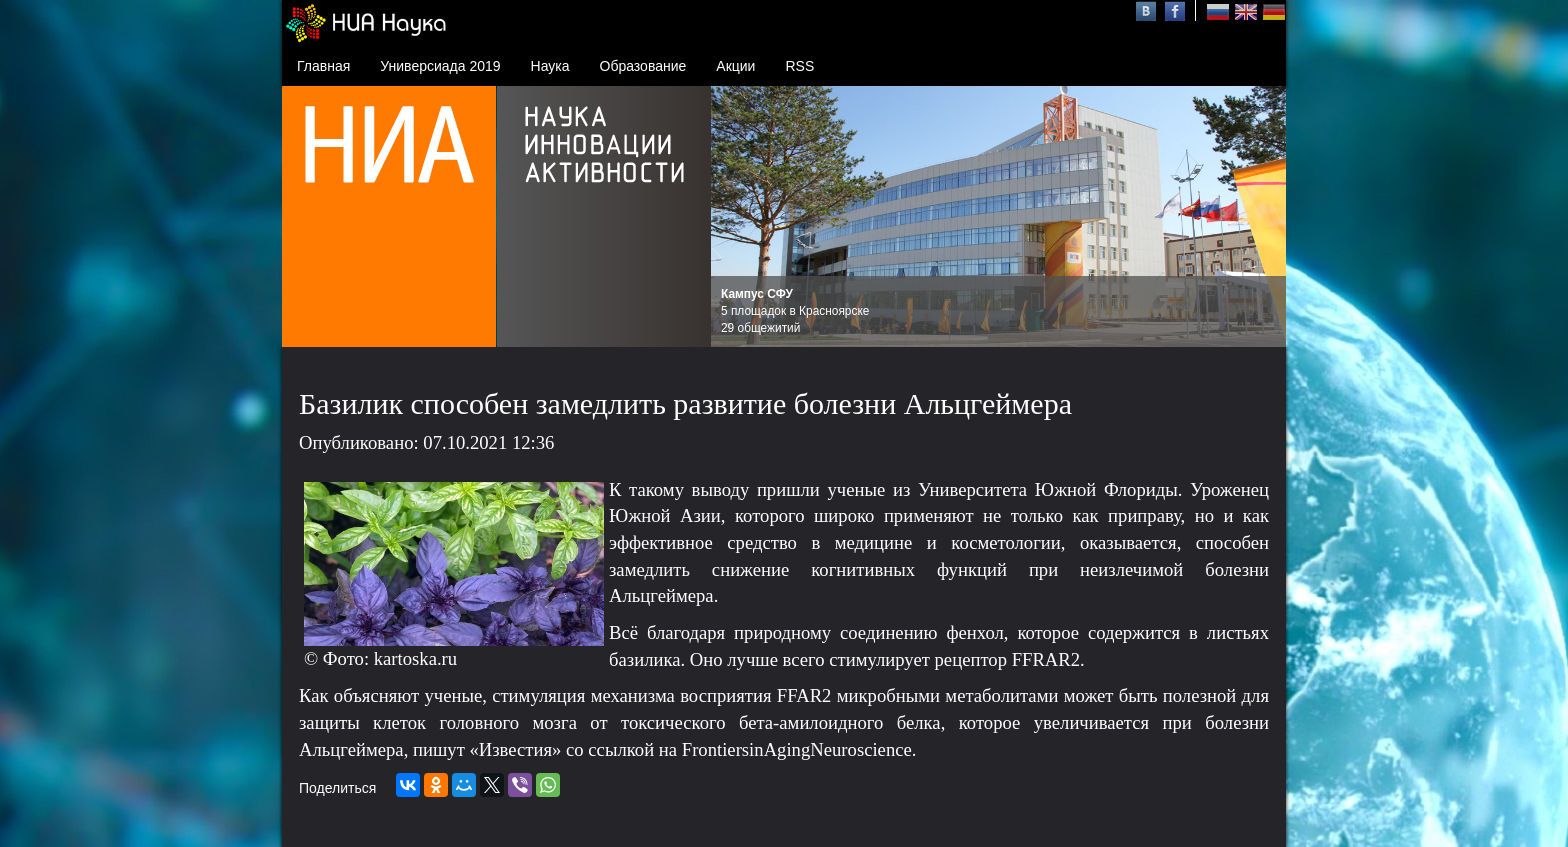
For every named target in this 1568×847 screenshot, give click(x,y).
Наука (550, 66)
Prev (737, 217)
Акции (735, 66)
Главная (323, 66)
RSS (799, 66)
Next (1260, 217)
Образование (643, 66)
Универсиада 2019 (440, 66)
